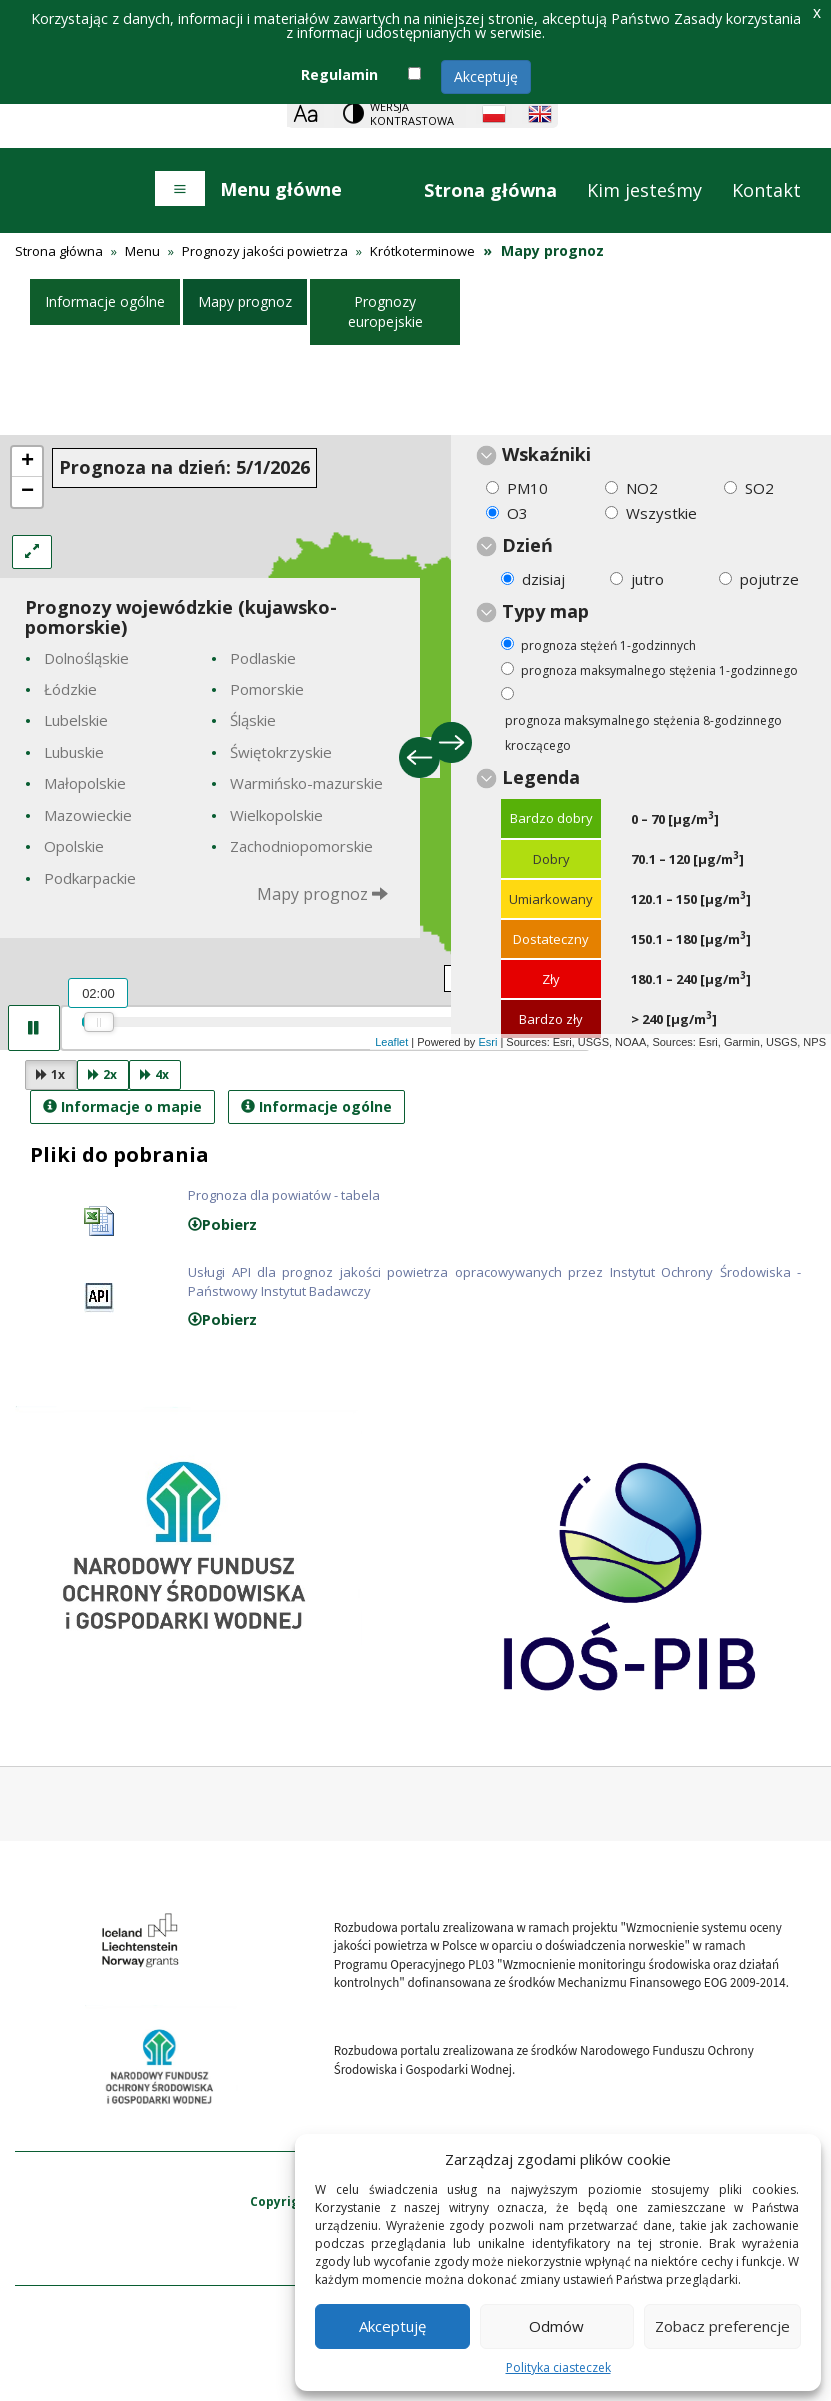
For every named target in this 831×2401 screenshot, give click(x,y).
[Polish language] (494, 114)
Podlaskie (263, 658)
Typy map (545, 611)
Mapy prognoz (245, 301)
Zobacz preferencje (722, 2326)
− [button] (27, 492)
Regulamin (339, 74)
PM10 (527, 488)
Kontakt (766, 190)
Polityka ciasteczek (558, 2367)
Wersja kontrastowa (412, 113)
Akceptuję (486, 76)
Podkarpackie (90, 878)
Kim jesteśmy (644, 190)
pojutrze (769, 579)
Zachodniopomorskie (301, 846)
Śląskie (253, 720)
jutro (647, 579)
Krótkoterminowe (422, 251)
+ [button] (27, 462)
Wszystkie (661, 513)
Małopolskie (85, 783)
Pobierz (222, 1224)
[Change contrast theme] (400, 113)
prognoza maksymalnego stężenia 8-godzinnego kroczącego (643, 733)
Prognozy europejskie (385, 311)
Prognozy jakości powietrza (265, 251)
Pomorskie (267, 689)
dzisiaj (543, 579)
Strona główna (490, 190)
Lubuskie (74, 752)
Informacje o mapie (122, 1106)
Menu (142, 251)
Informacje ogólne (105, 301)
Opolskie (74, 846)
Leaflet (391, 1042)
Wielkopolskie (276, 815)
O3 (517, 513)
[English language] (540, 114)
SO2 (759, 488)
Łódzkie (70, 689)
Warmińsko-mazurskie (306, 783)
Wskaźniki (546, 454)
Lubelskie (76, 720)
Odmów (556, 2326)
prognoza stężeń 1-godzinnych (608, 645)
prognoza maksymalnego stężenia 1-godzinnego (659, 670)
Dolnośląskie (86, 658)
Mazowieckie (88, 815)
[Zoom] (305, 113)
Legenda (541, 777)
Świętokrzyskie (281, 752)
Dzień (527, 545)
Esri (487, 1042)
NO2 (642, 488)
